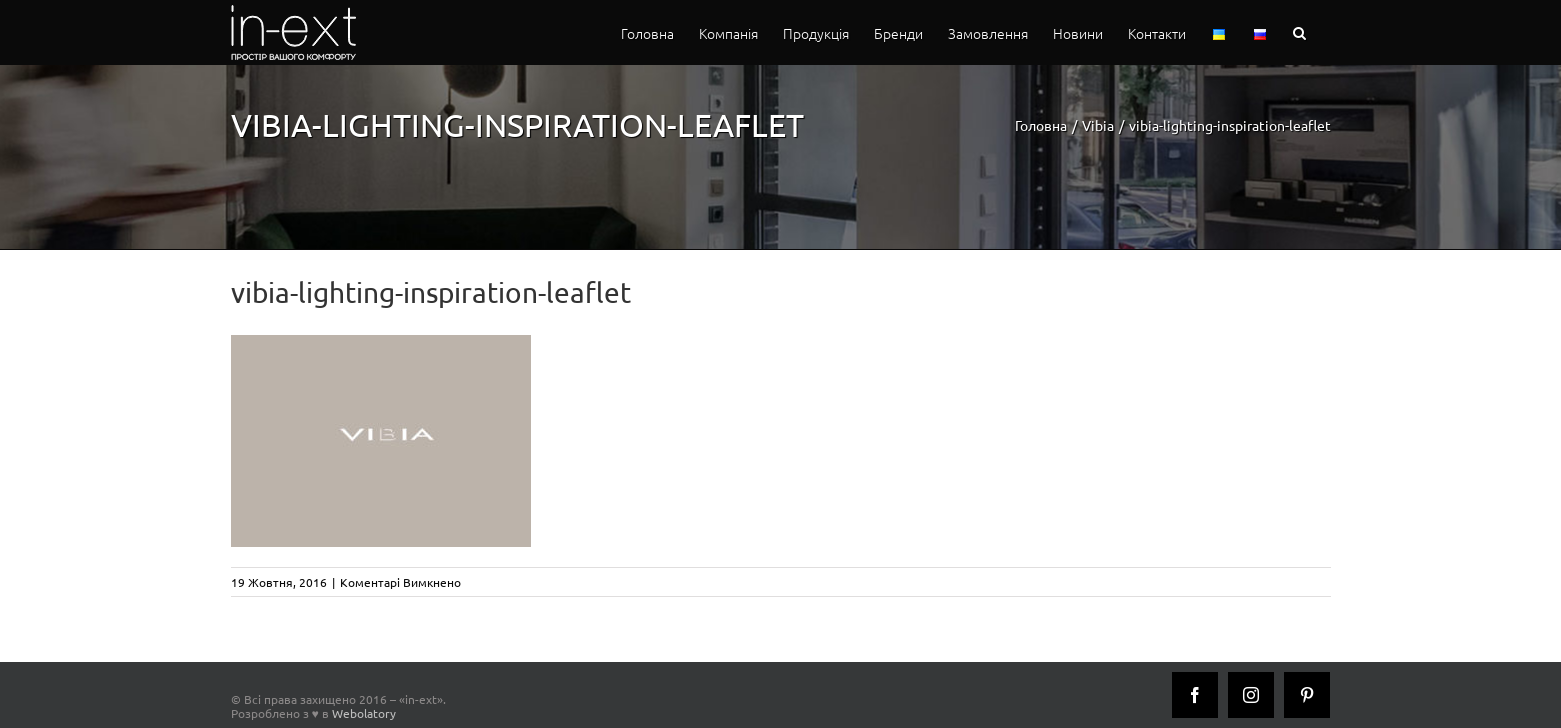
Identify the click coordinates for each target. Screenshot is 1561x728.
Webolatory (364, 713)
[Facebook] (1195, 695)
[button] (1299, 32)
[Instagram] (1251, 695)
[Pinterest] (1307, 695)
